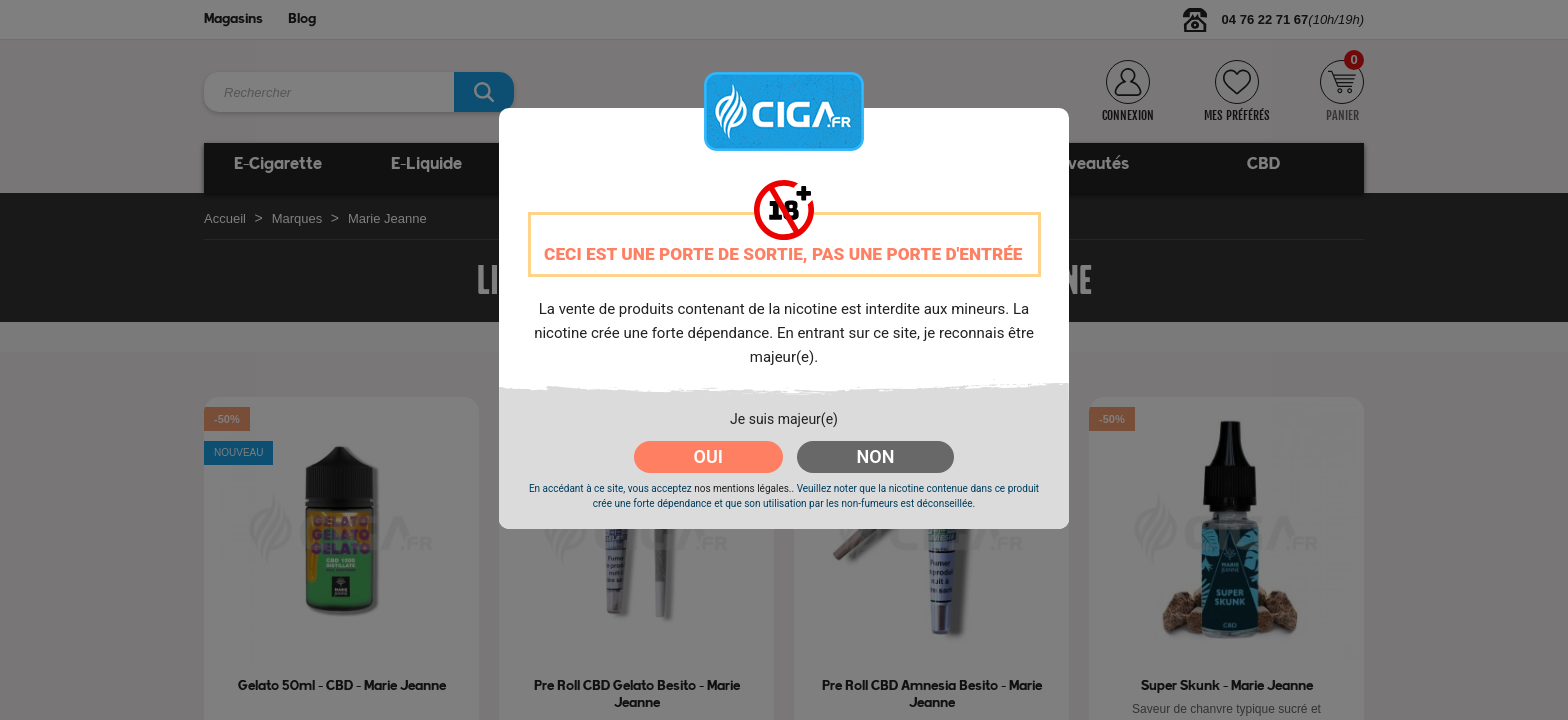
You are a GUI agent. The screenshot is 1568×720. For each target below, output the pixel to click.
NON (876, 456)
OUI (708, 456)
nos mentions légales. (742, 488)
